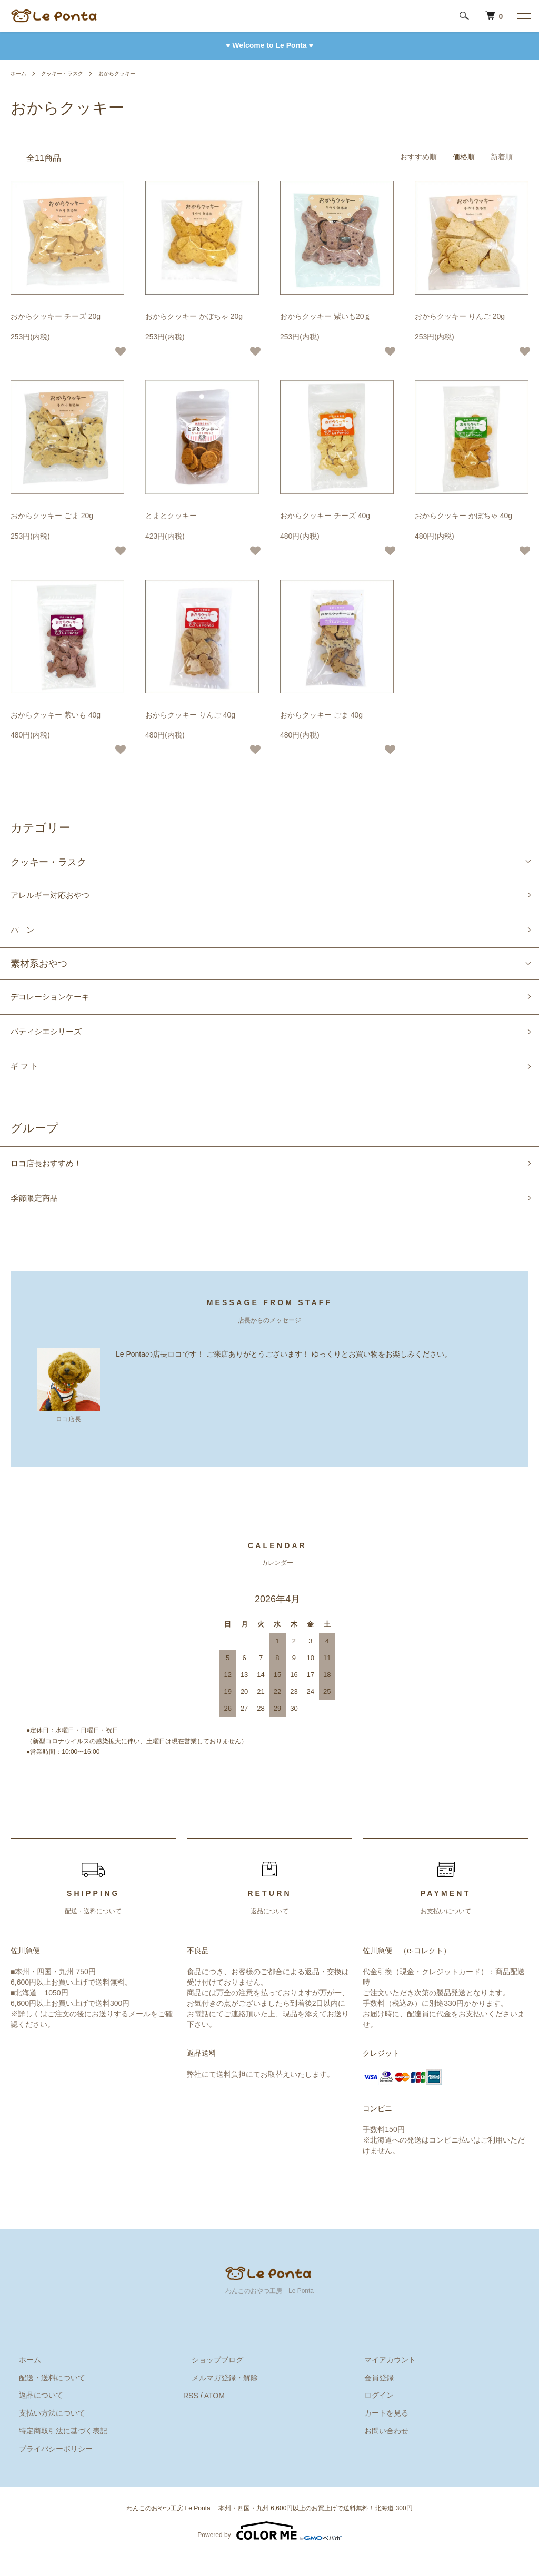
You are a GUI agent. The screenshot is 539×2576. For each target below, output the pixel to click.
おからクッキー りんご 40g (190, 715)
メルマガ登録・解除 (216, 2397)
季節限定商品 (39, 1217)
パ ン (25, 934)
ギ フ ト (27, 1079)
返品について (33, 2415)
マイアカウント (381, 2380)
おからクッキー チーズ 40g (325, 515)
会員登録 (370, 2397)
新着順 (502, 157)
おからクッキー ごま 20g (52, 515)
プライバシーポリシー (47, 2468)
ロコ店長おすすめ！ (53, 1179)
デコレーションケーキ (58, 1004)
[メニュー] (523, 16)
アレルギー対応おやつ (58, 897)
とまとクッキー (171, 515)
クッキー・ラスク (69, 73)
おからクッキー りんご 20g (460, 316)
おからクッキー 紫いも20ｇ (325, 316)
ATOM (214, 2415)
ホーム (20, 73)
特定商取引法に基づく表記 (55, 2451)
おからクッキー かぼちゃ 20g (194, 316)
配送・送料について (44, 2397)
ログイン (370, 2415)
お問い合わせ (378, 2451)
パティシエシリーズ (53, 1041)
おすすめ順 (418, 157)
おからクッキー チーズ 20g (56, 316)
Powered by (269, 2550)
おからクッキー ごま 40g (321, 715)
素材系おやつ (39, 969)
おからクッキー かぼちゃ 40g (463, 515)
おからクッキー (132, 73)
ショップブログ (209, 2380)
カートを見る (378, 2433)
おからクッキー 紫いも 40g (56, 715)
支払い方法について (44, 2433)
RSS (190, 2415)
